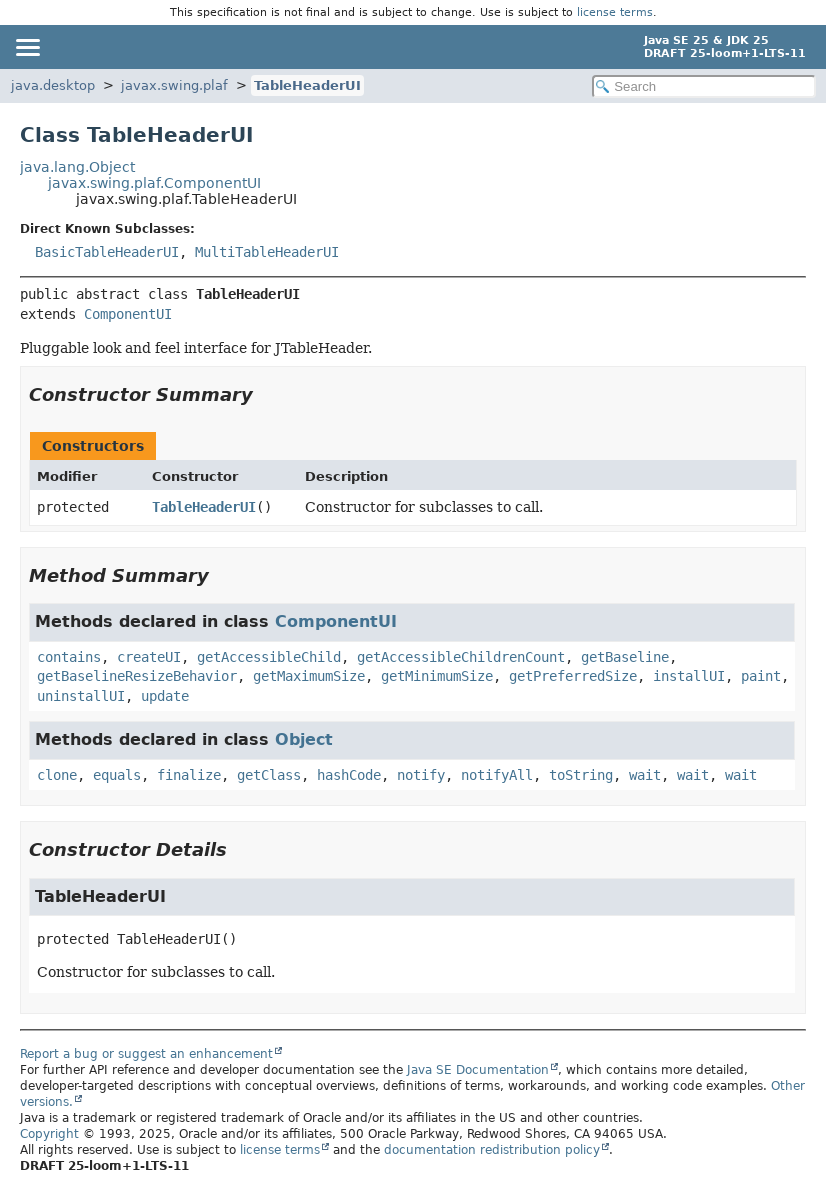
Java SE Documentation (478, 1070)
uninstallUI (81, 696)
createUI (149, 657)
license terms (615, 12)
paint (761, 676)
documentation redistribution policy (492, 1150)
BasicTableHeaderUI (107, 252)
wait (645, 775)
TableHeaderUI (307, 85)
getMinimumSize (437, 676)
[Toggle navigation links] (27, 47)
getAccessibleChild (269, 657)
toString (581, 775)
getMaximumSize (309, 676)
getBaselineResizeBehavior (137, 676)
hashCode (349, 775)
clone (57, 775)
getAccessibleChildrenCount (461, 657)
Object (304, 739)
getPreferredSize (573, 676)
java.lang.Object (77, 167)
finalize (189, 775)
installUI (689, 676)
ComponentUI (128, 314)
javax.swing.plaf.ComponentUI (154, 183)
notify (421, 775)
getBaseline (625, 657)
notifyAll (497, 775)
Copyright (49, 1134)
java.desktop (53, 85)
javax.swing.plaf (174, 85)
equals (117, 775)
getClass (269, 775)
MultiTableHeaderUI (267, 252)
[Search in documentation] (704, 86)
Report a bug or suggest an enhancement (146, 1054)
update (165, 696)
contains (69, 657)
